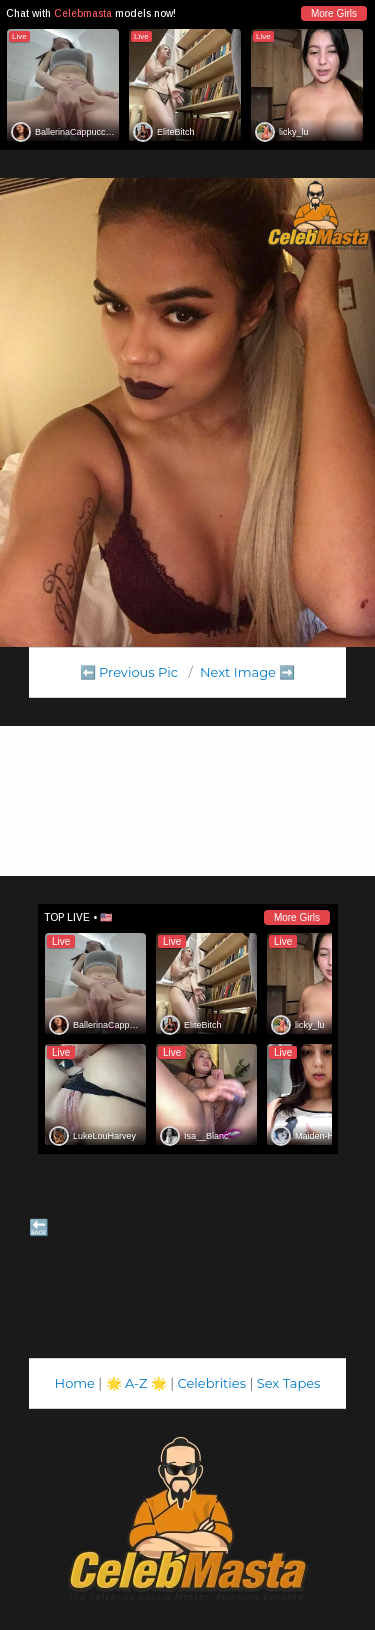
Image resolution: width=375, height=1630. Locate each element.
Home (75, 1383)
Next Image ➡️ (247, 672)
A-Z (136, 1383)
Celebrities (212, 1383)
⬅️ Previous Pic (129, 672)
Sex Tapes (289, 1383)
